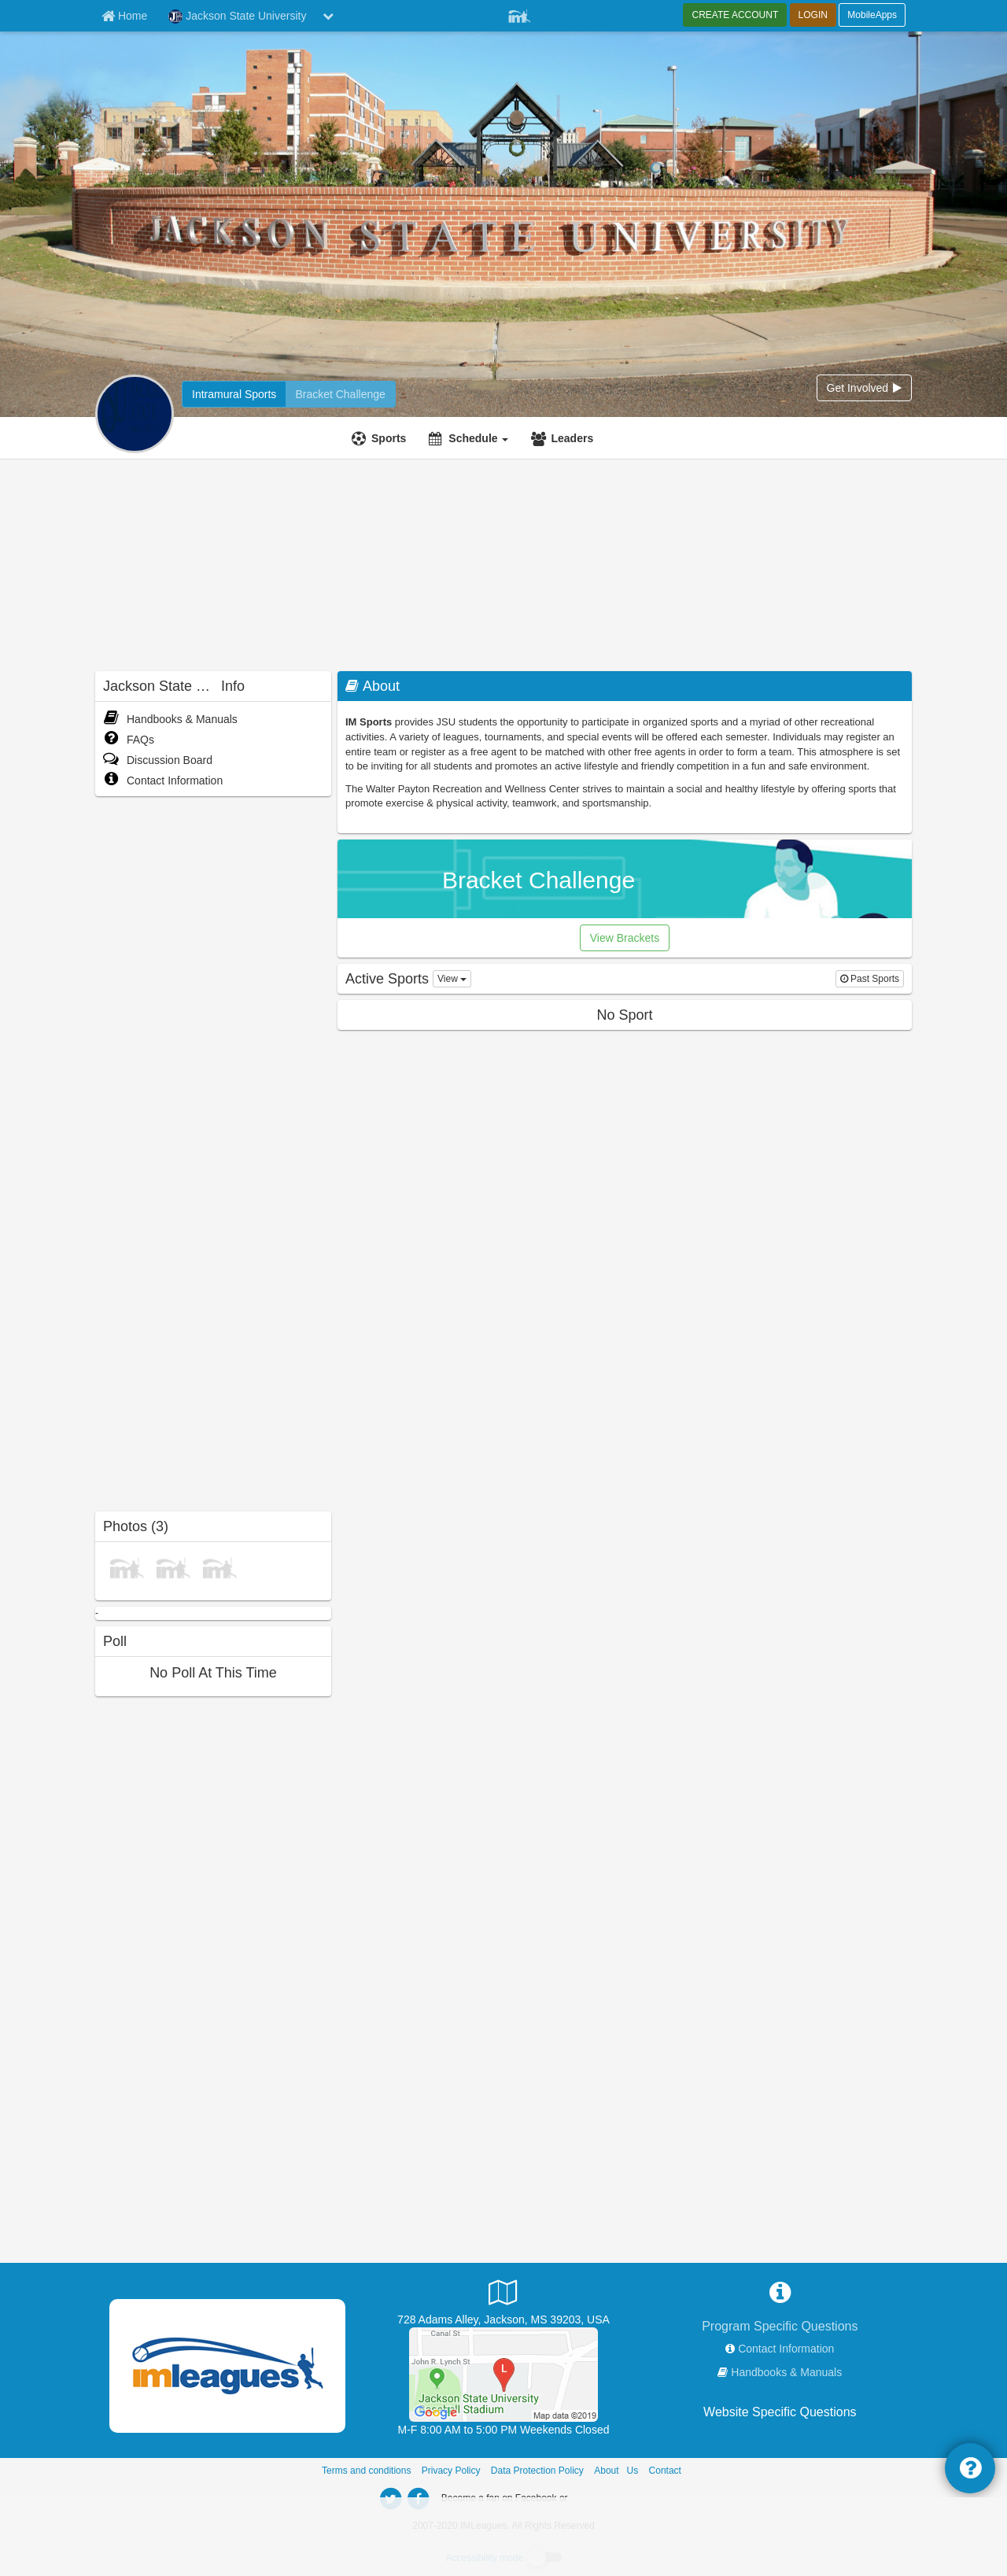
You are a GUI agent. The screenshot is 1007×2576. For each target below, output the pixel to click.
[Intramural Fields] (503, 2373)
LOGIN (813, 14)
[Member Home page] (124, 15)
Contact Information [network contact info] (786, 2348)
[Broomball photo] (127, 1566)
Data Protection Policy (537, 2470)
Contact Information (163, 780)
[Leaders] (564, 438)
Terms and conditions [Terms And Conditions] (366, 2470)
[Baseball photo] (173, 1566)
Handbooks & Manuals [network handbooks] (786, 2372)
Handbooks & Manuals (170, 719)
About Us (616, 2470)
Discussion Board (157, 760)
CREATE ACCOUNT (735, 14)
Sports (388, 438)
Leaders (572, 438)
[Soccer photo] (219, 1566)
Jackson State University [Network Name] (237, 16)
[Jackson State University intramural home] (234, 394)
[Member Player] (519, 14)
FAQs (128, 739)
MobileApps (872, 14)
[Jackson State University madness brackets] (340, 394)
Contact (665, 2470)
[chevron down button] (328, 15)
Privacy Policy (451, 2470)
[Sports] (381, 438)
